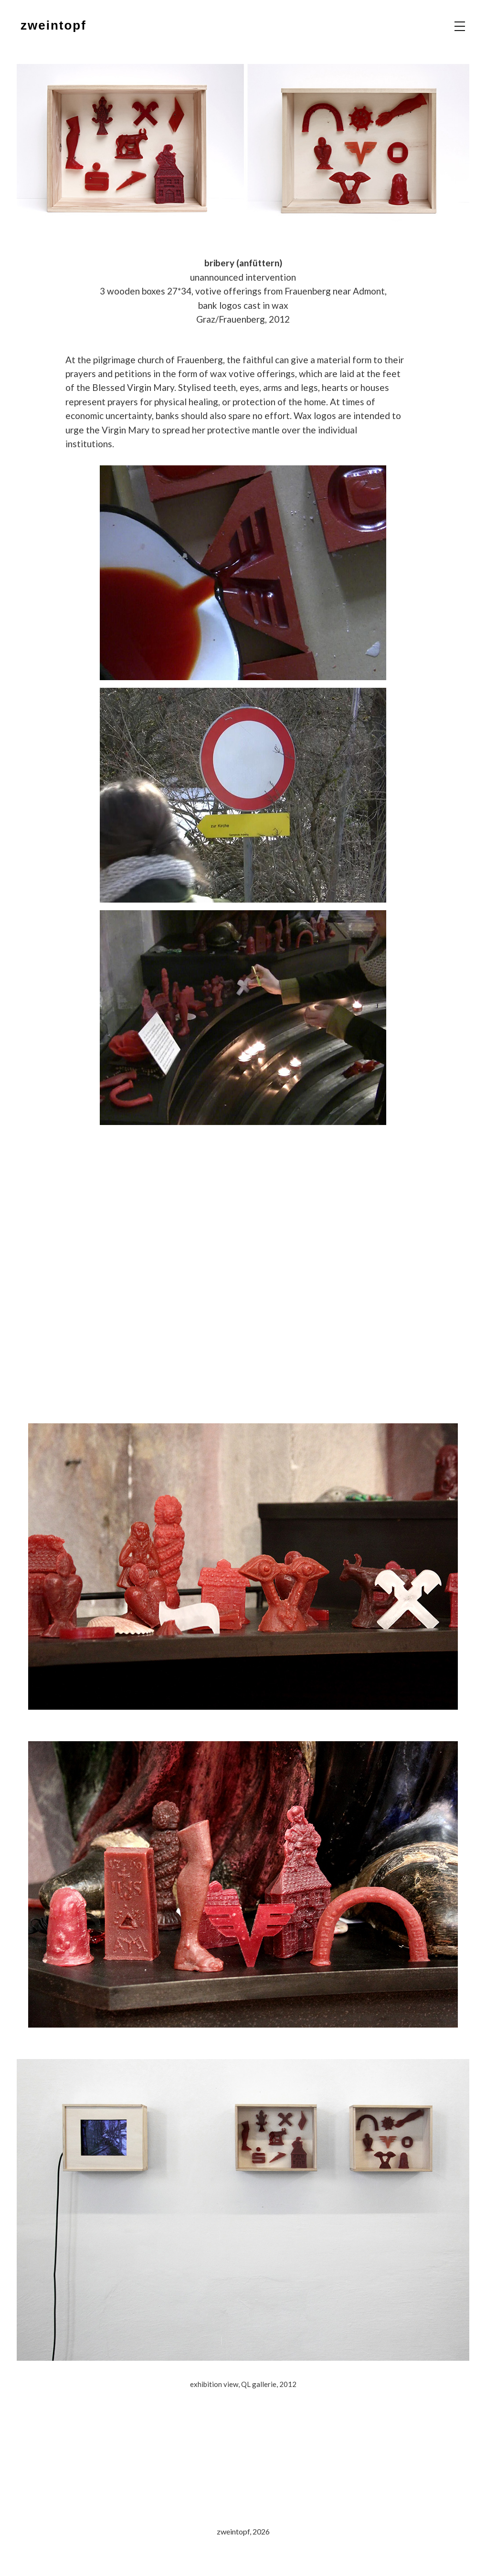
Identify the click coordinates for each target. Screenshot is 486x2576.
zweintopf (53, 25)
